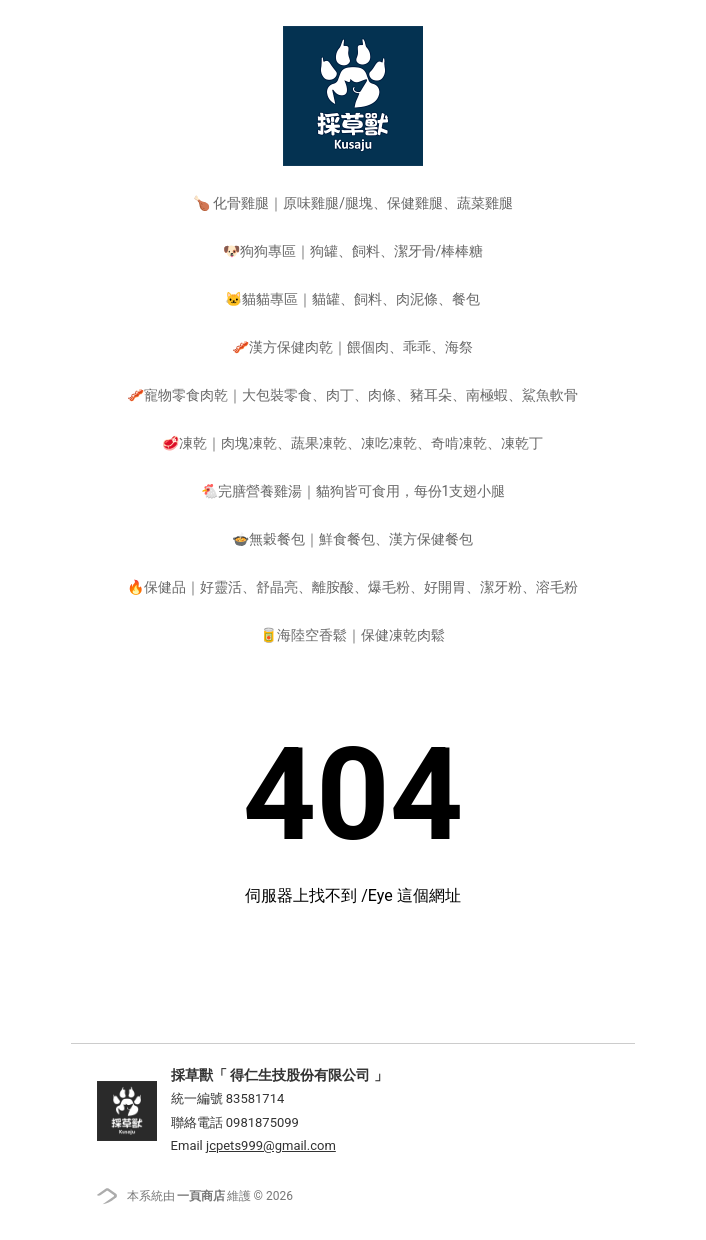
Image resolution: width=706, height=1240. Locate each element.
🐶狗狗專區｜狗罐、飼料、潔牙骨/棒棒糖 (353, 251)
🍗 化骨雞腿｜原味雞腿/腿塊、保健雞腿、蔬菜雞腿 (353, 203)
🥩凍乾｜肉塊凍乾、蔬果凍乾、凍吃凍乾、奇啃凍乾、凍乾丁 (352, 443)
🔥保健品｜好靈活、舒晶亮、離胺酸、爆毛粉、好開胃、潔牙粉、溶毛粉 (352, 587)
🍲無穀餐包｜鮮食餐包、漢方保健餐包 (352, 539)
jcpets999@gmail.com (271, 1145)
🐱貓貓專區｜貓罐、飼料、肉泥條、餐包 (352, 299)
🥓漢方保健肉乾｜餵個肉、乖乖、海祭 (352, 347)
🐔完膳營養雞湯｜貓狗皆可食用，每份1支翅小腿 (353, 491)
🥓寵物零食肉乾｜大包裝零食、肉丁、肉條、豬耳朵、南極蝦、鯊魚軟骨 (352, 395)
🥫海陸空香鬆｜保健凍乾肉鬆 (352, 635)
